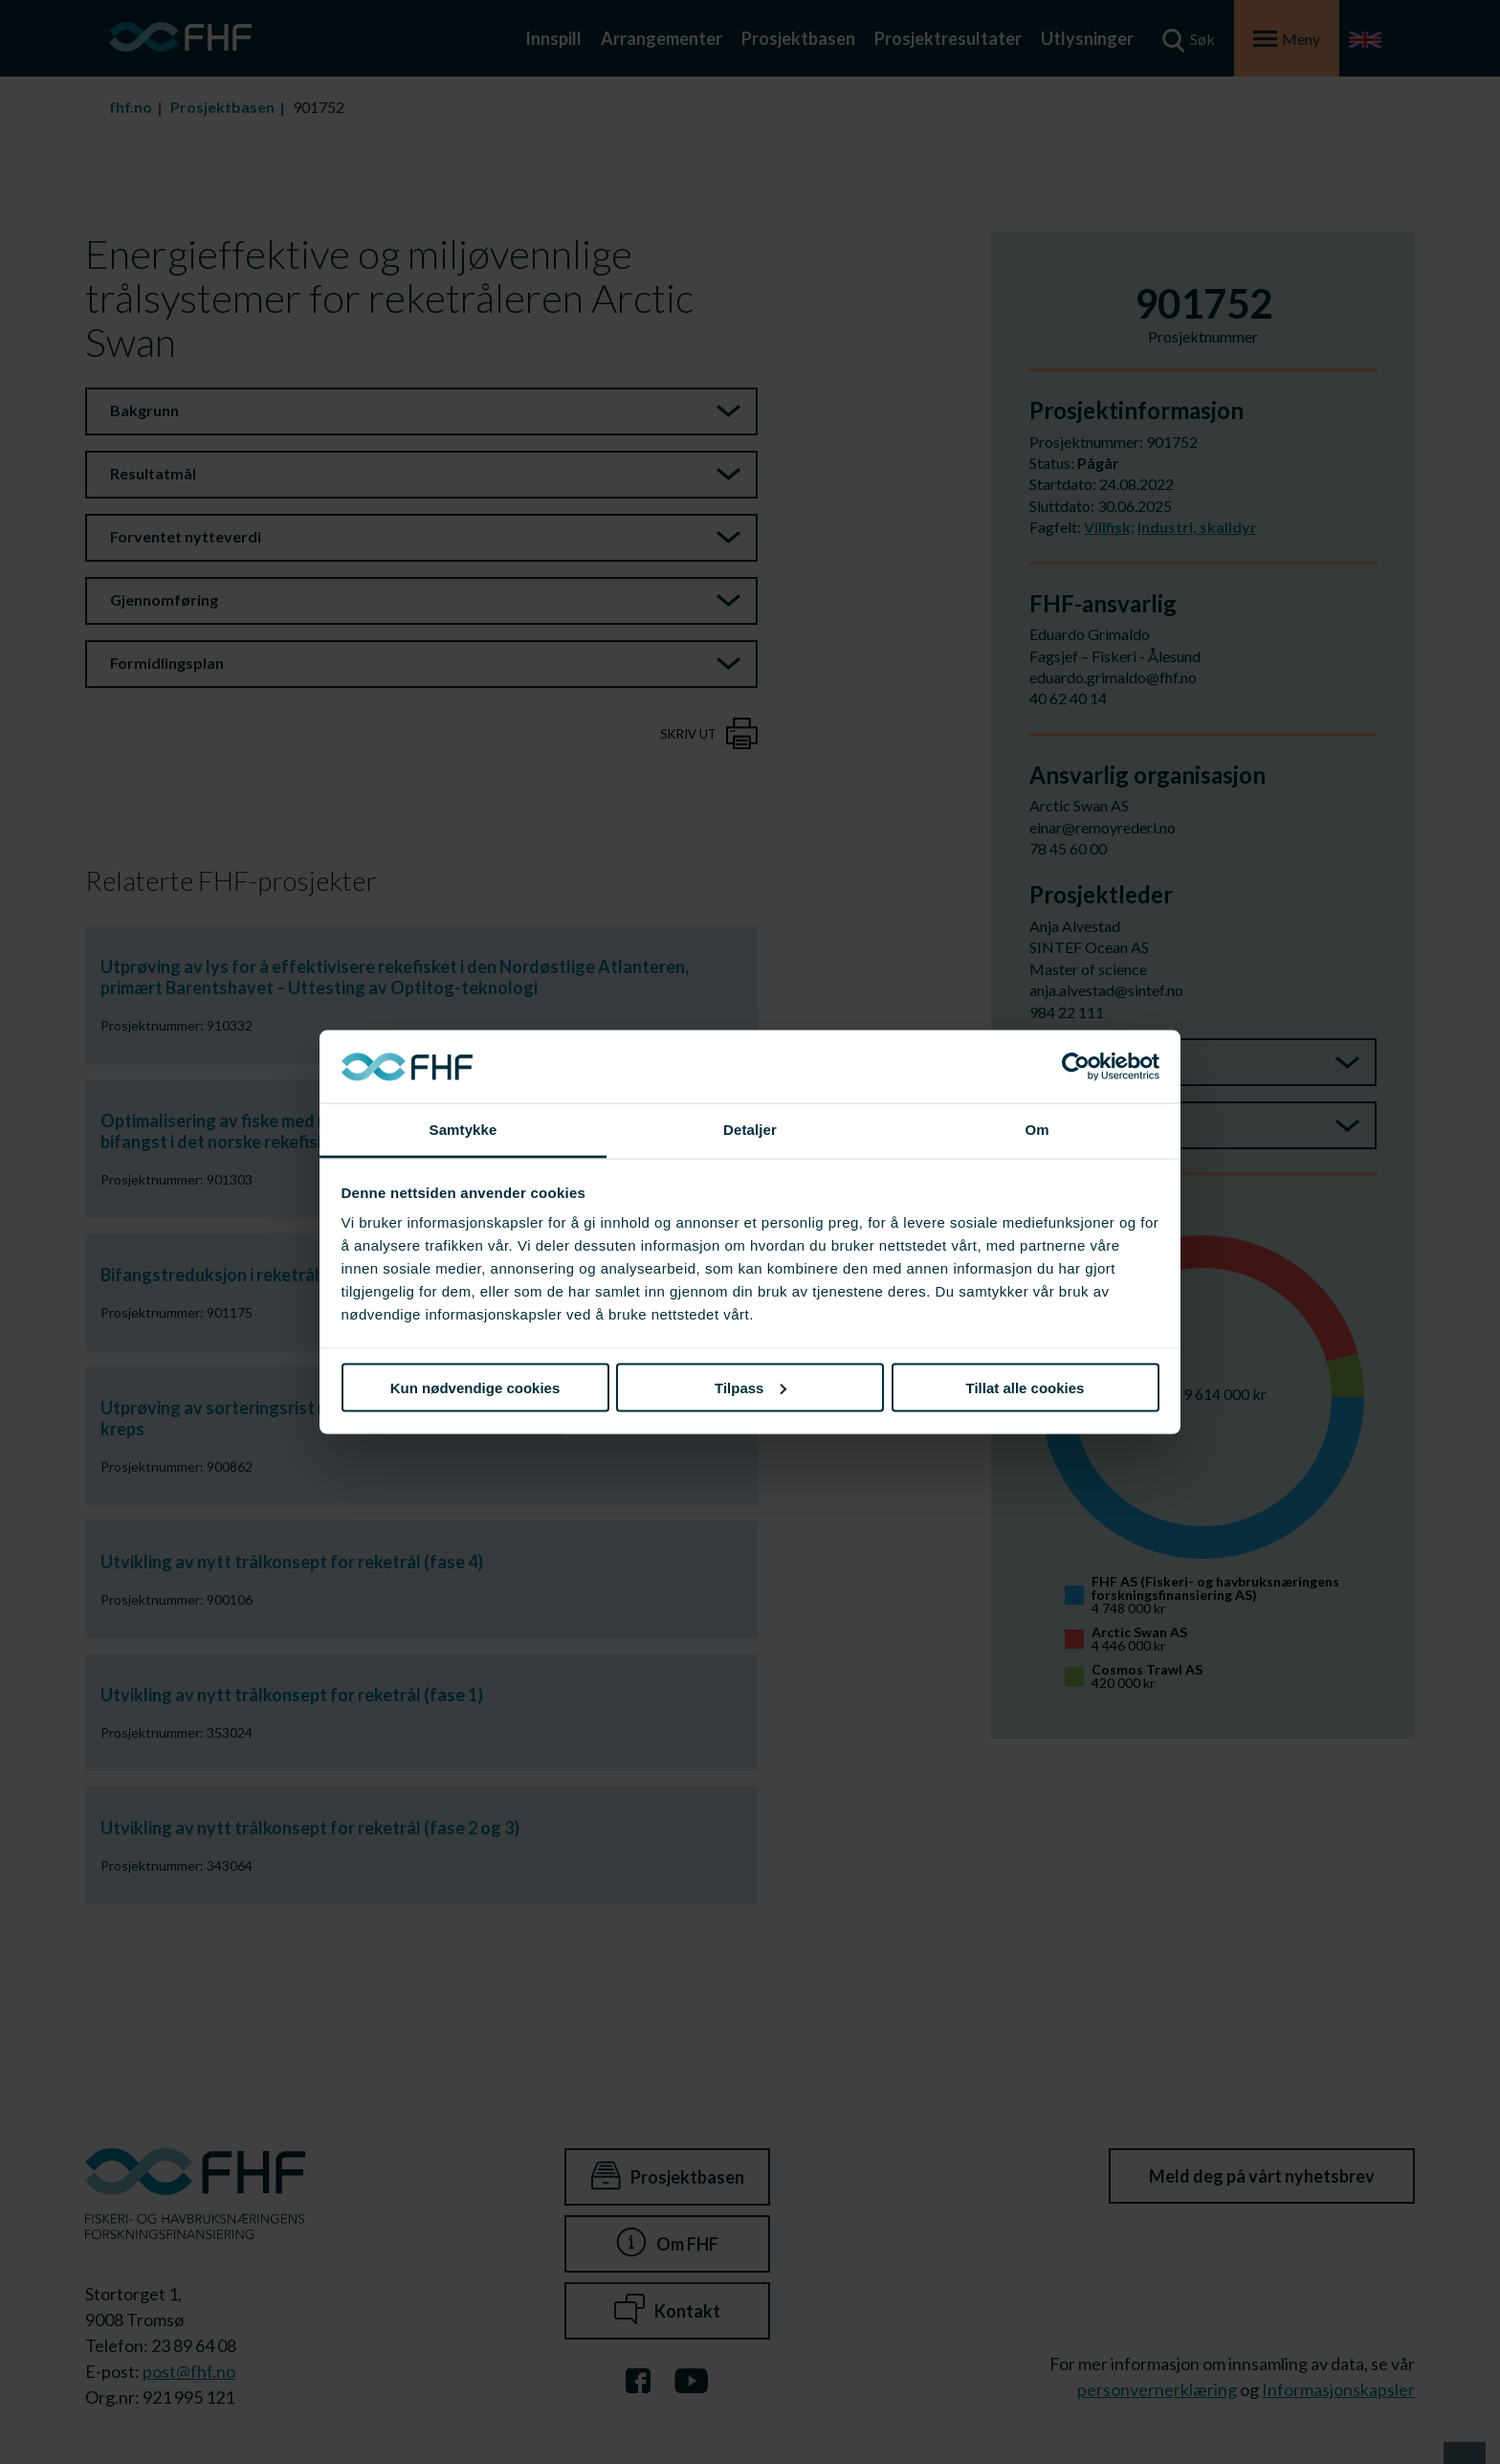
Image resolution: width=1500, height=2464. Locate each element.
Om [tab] (1036, 1129)
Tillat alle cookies (1025, 1387)
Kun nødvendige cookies (475, 1387)
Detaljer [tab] (750, 1129)
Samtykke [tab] (463, 1129)
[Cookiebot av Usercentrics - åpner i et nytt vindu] (1075, 1067)
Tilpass (750, 1387)
